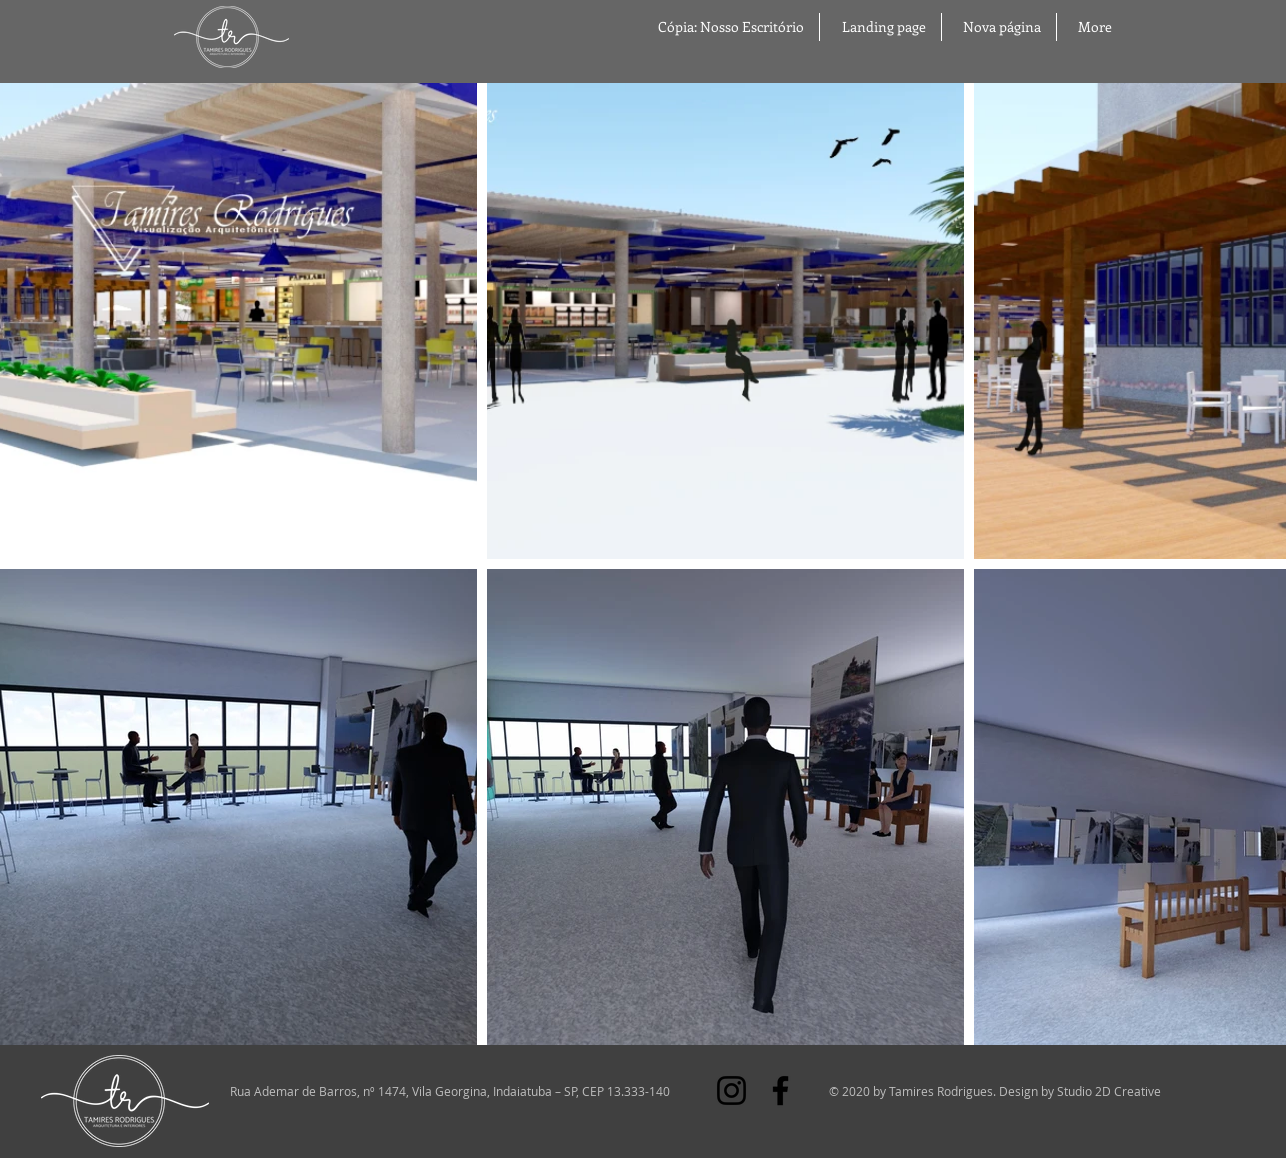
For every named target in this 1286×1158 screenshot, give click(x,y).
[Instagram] (731, 1090)
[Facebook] (780, 1090)
